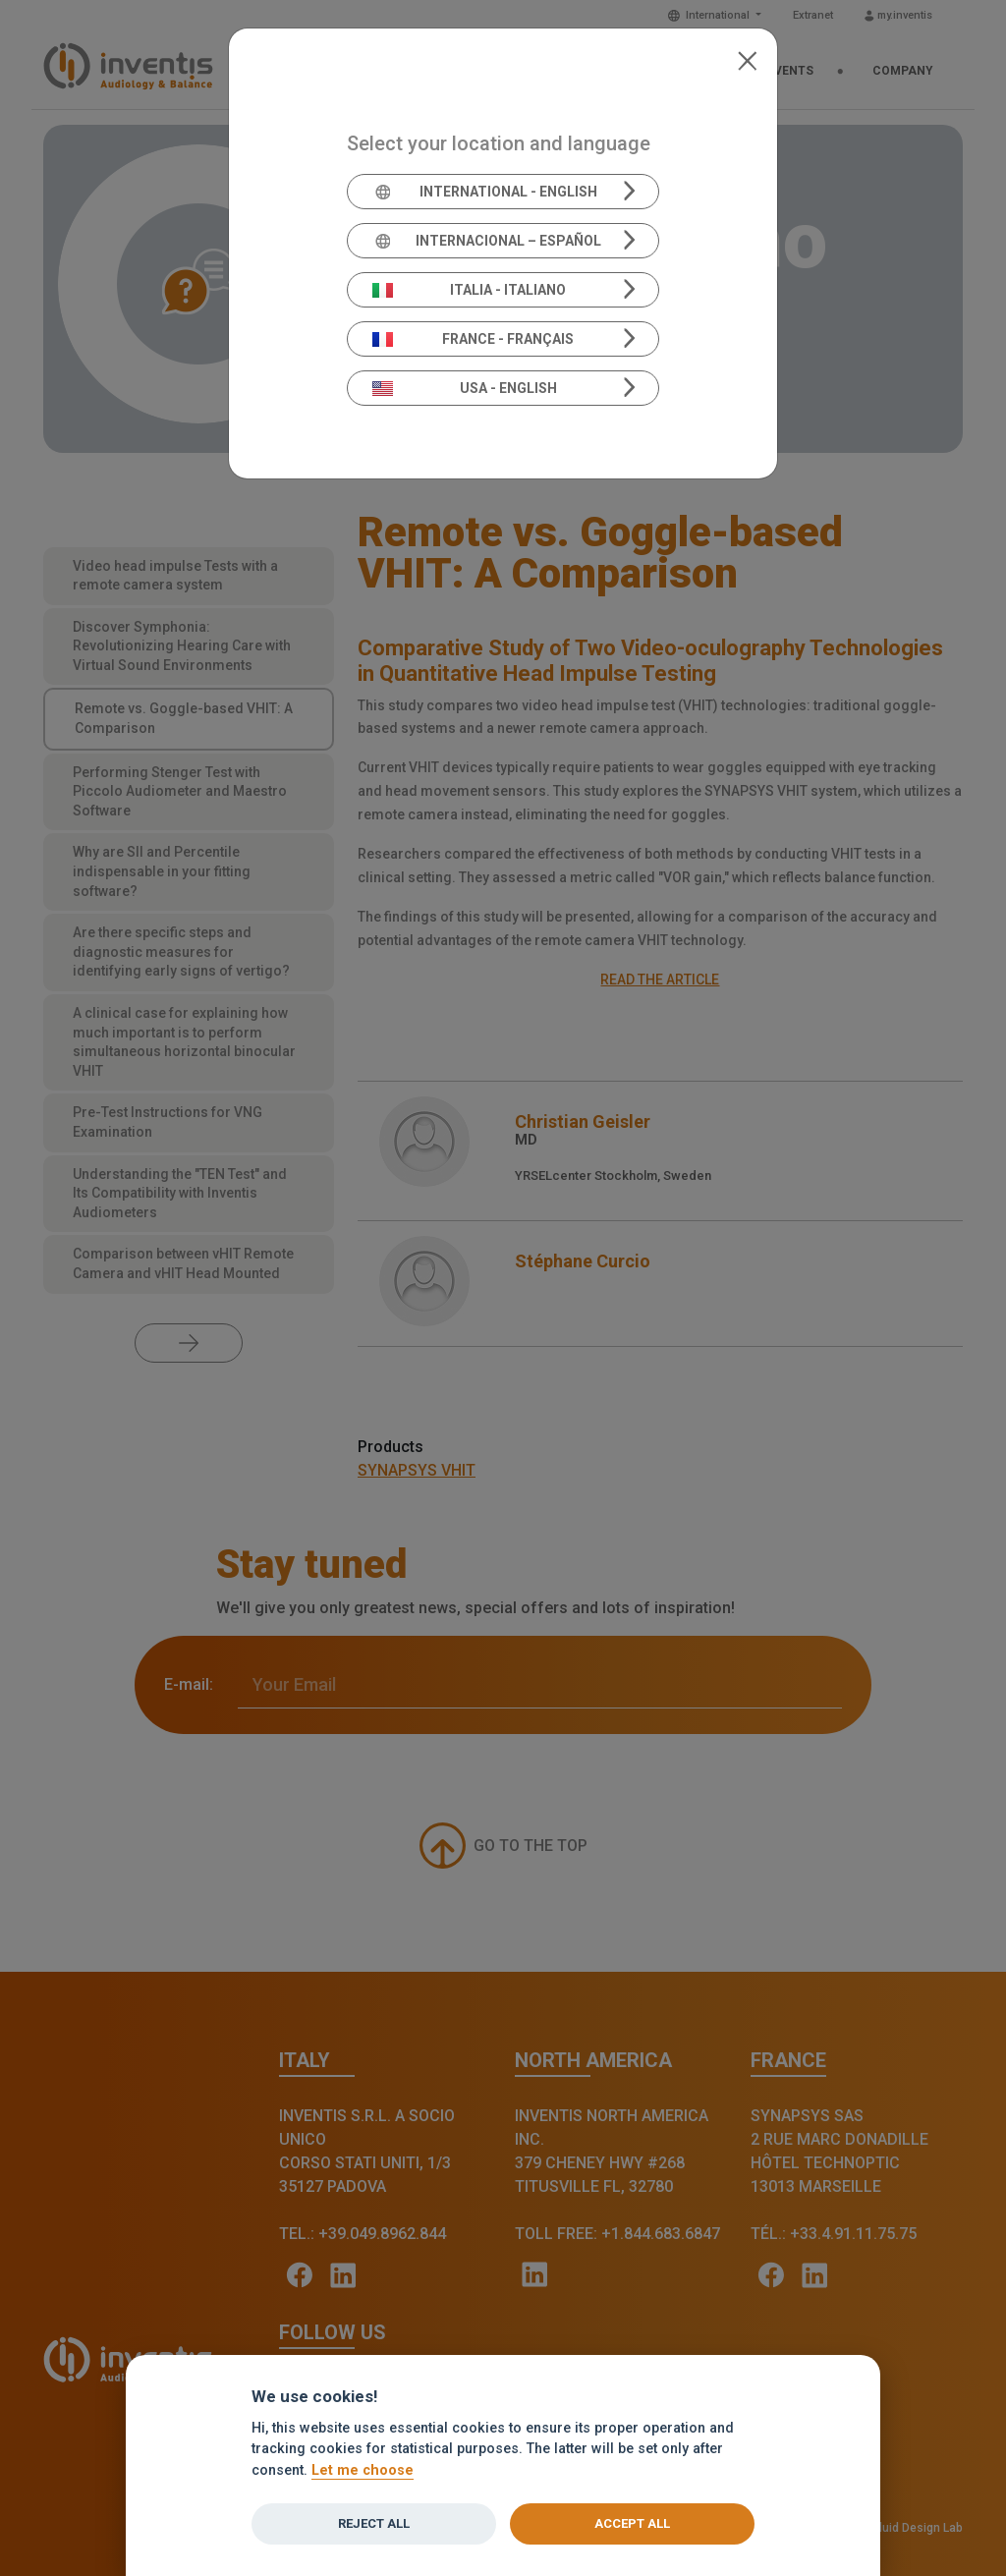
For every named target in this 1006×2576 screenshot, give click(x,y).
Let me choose (362, 2470)
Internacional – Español (486, 241)
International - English (484, 191)
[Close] (747, 59)
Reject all (374, 2523)
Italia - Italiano (469, 290)
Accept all (632, 2523)
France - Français (473, 339)
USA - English (464, 388)
